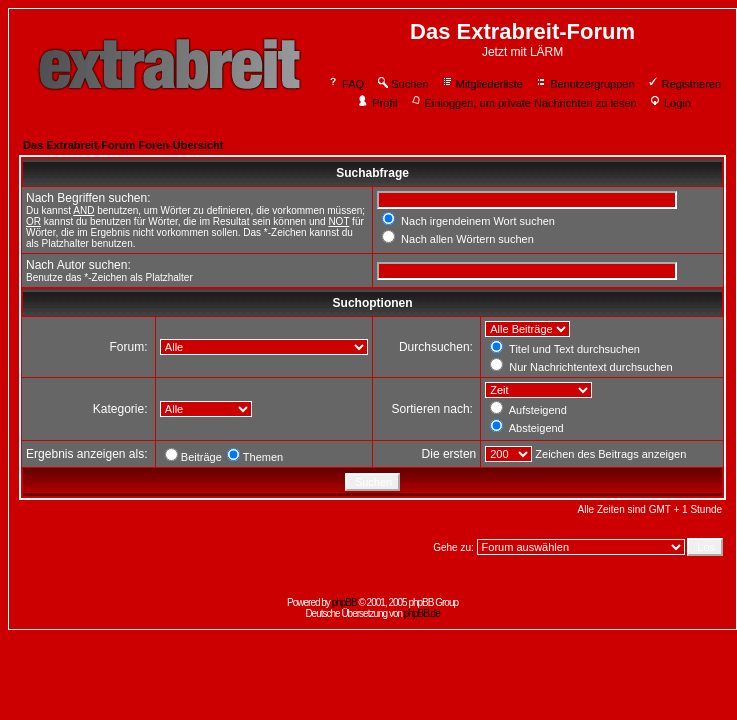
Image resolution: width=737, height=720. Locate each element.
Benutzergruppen (584, 84)
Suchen (402, 84)
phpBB (344, 602)
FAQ (345, 84)
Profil (377, 103)
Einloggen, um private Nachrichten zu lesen (523, 103)
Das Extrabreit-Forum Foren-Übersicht (123, 145)
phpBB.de (422, 613)
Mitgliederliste (482, 84)
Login (670, 103)
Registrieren (684, 84)
